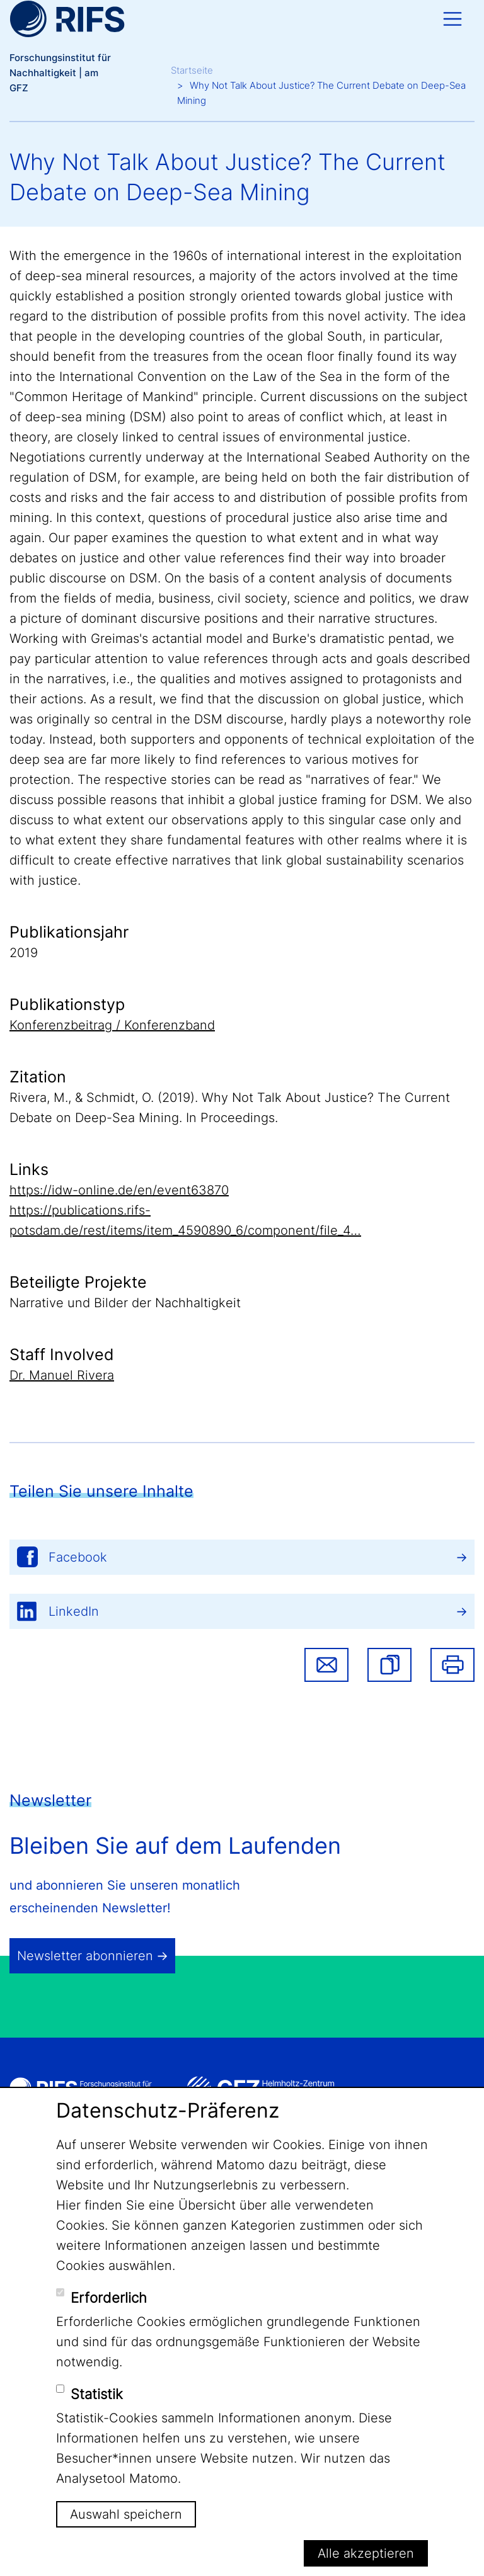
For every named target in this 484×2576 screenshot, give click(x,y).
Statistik (97, 2394)
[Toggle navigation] (452, 19)
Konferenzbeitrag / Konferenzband (112, 1025)
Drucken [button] (452, 1665)
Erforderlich (109, 2298)
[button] (389, 1665)
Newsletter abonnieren (85, 1955)
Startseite (192, 70)
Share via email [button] (326, 1665)
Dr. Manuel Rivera (61, 1375)
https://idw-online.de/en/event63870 (119, 1190)
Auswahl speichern (126, 2514)
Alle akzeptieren (366, 2553)
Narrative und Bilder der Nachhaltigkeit (125, 1302)
